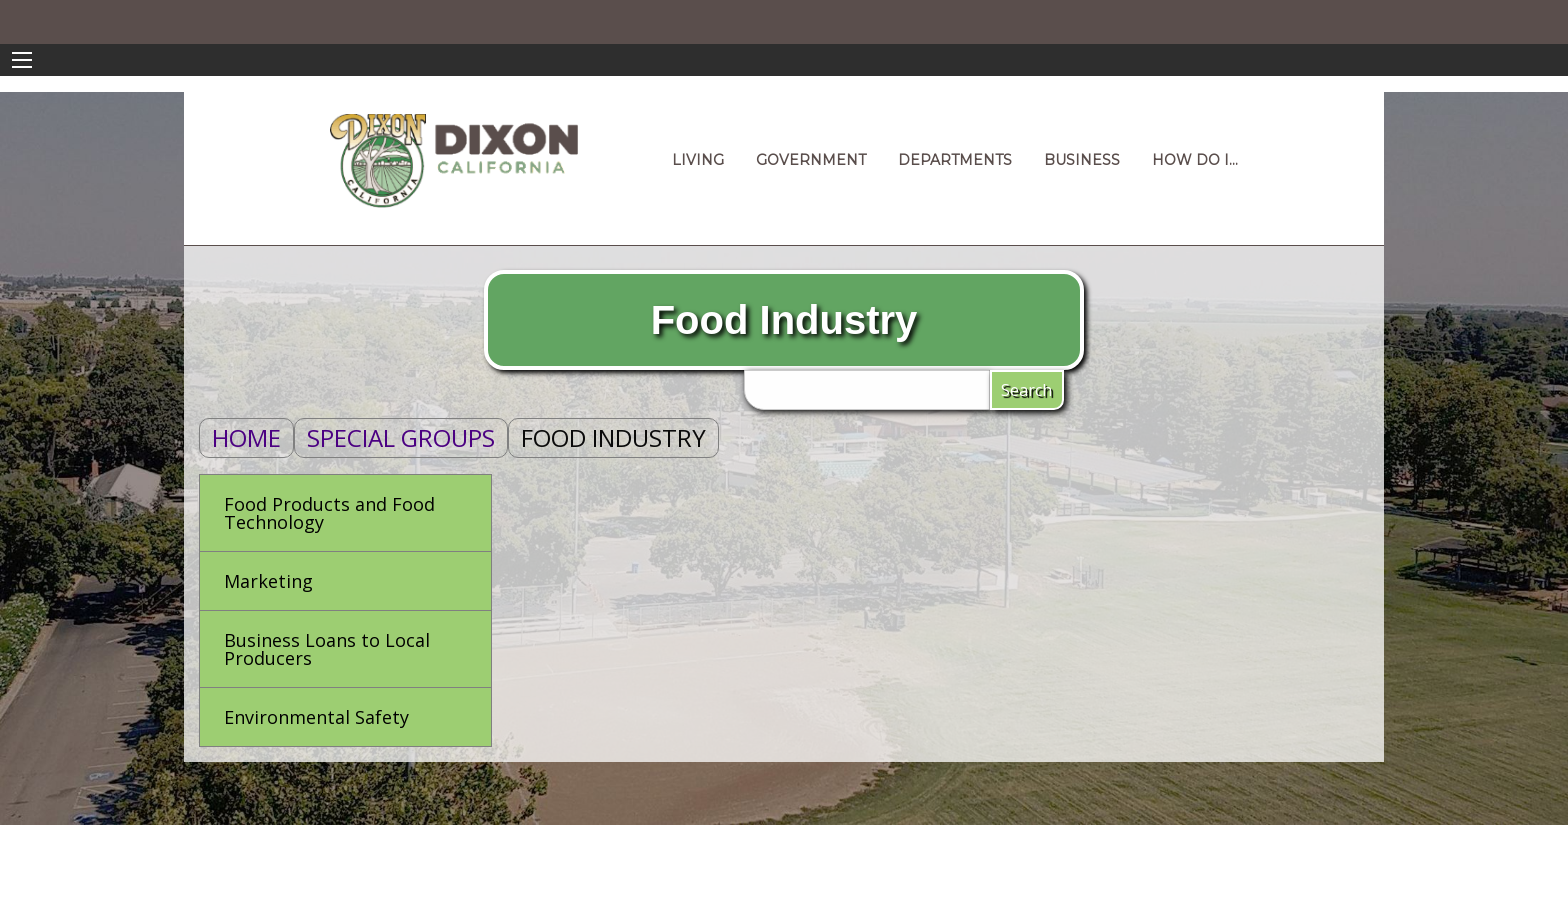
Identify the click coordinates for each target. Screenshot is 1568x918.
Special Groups (401, 437)
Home (246, 437)
